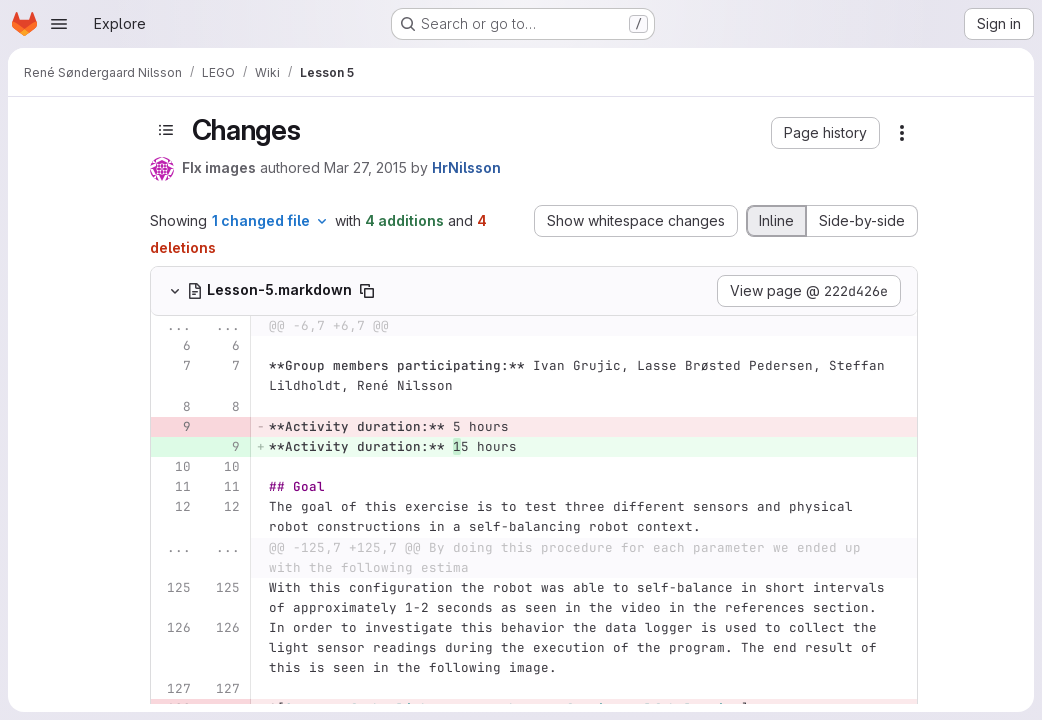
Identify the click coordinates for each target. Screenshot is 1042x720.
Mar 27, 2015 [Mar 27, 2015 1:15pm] (365, 167)
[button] (825, 133)
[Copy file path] (367, 291)
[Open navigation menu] (59, 24)
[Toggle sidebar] (166, 130)
